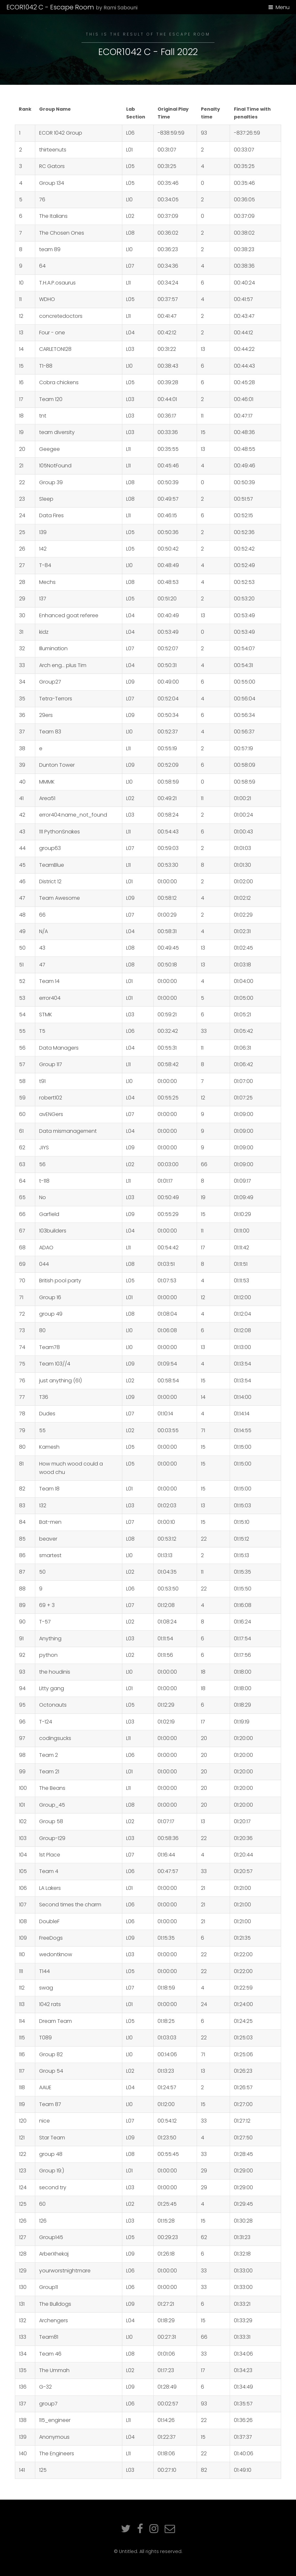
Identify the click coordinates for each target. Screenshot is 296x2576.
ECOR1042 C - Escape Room (71, 7)
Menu (283, 7)
